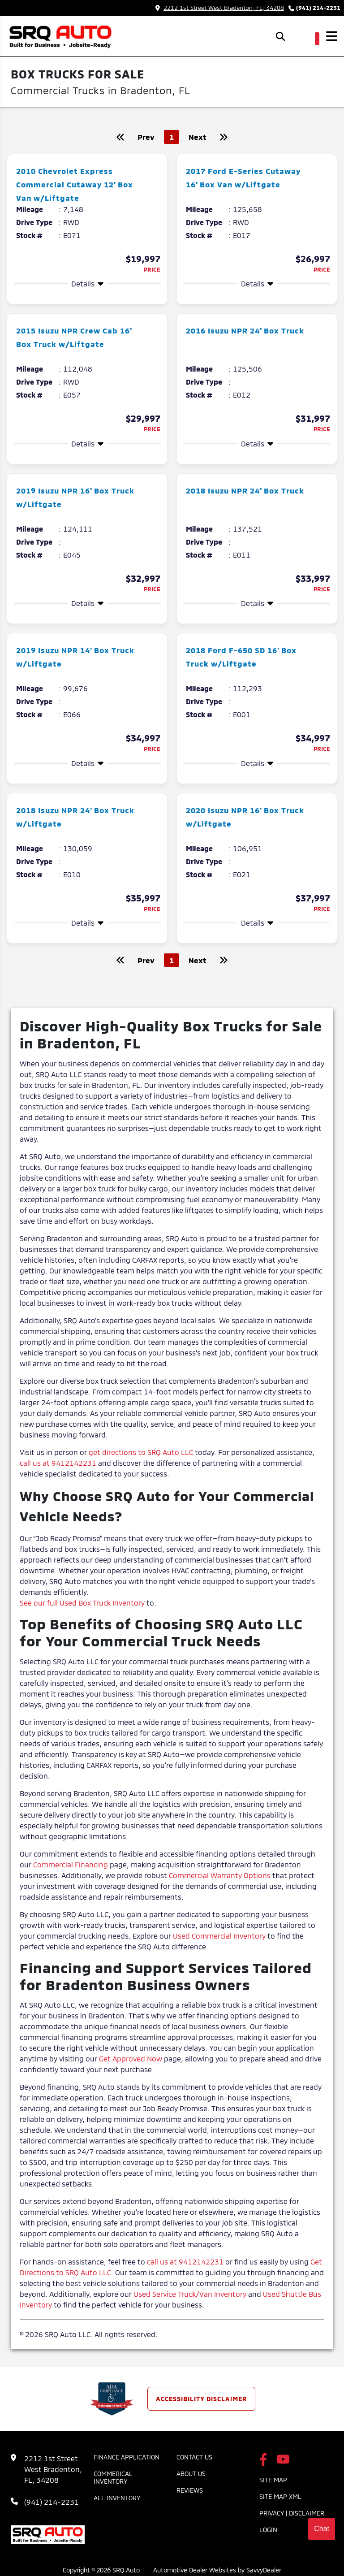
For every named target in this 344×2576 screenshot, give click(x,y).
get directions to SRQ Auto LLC (141, 1452)
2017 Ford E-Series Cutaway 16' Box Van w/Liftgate (234, 184)
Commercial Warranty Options (220, 1875)
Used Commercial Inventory (219, 1935)
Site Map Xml (280, 2496)
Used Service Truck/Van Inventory (189, 2294)
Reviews (189, 2490)
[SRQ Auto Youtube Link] (283, 2460)
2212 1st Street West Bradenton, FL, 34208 (219, 7)
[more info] (87, 155)
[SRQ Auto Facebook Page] (263, 2460)
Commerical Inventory (113, 2477)
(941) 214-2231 (318, 7)
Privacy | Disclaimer (291, 2513)
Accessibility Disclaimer (201, 2399)
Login (268, 2529)
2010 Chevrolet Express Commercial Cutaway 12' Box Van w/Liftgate (74, 184)
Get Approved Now (130, 2058)
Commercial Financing (70, 1864)
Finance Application (126, 2457)
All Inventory (117, 2498)
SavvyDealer (263, 2570)
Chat (321, 2529)
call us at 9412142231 (58, 1463)
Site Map (273, 2480)
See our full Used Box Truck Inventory (82, 1602)
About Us (191, 2473)
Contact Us (194, 2457)
